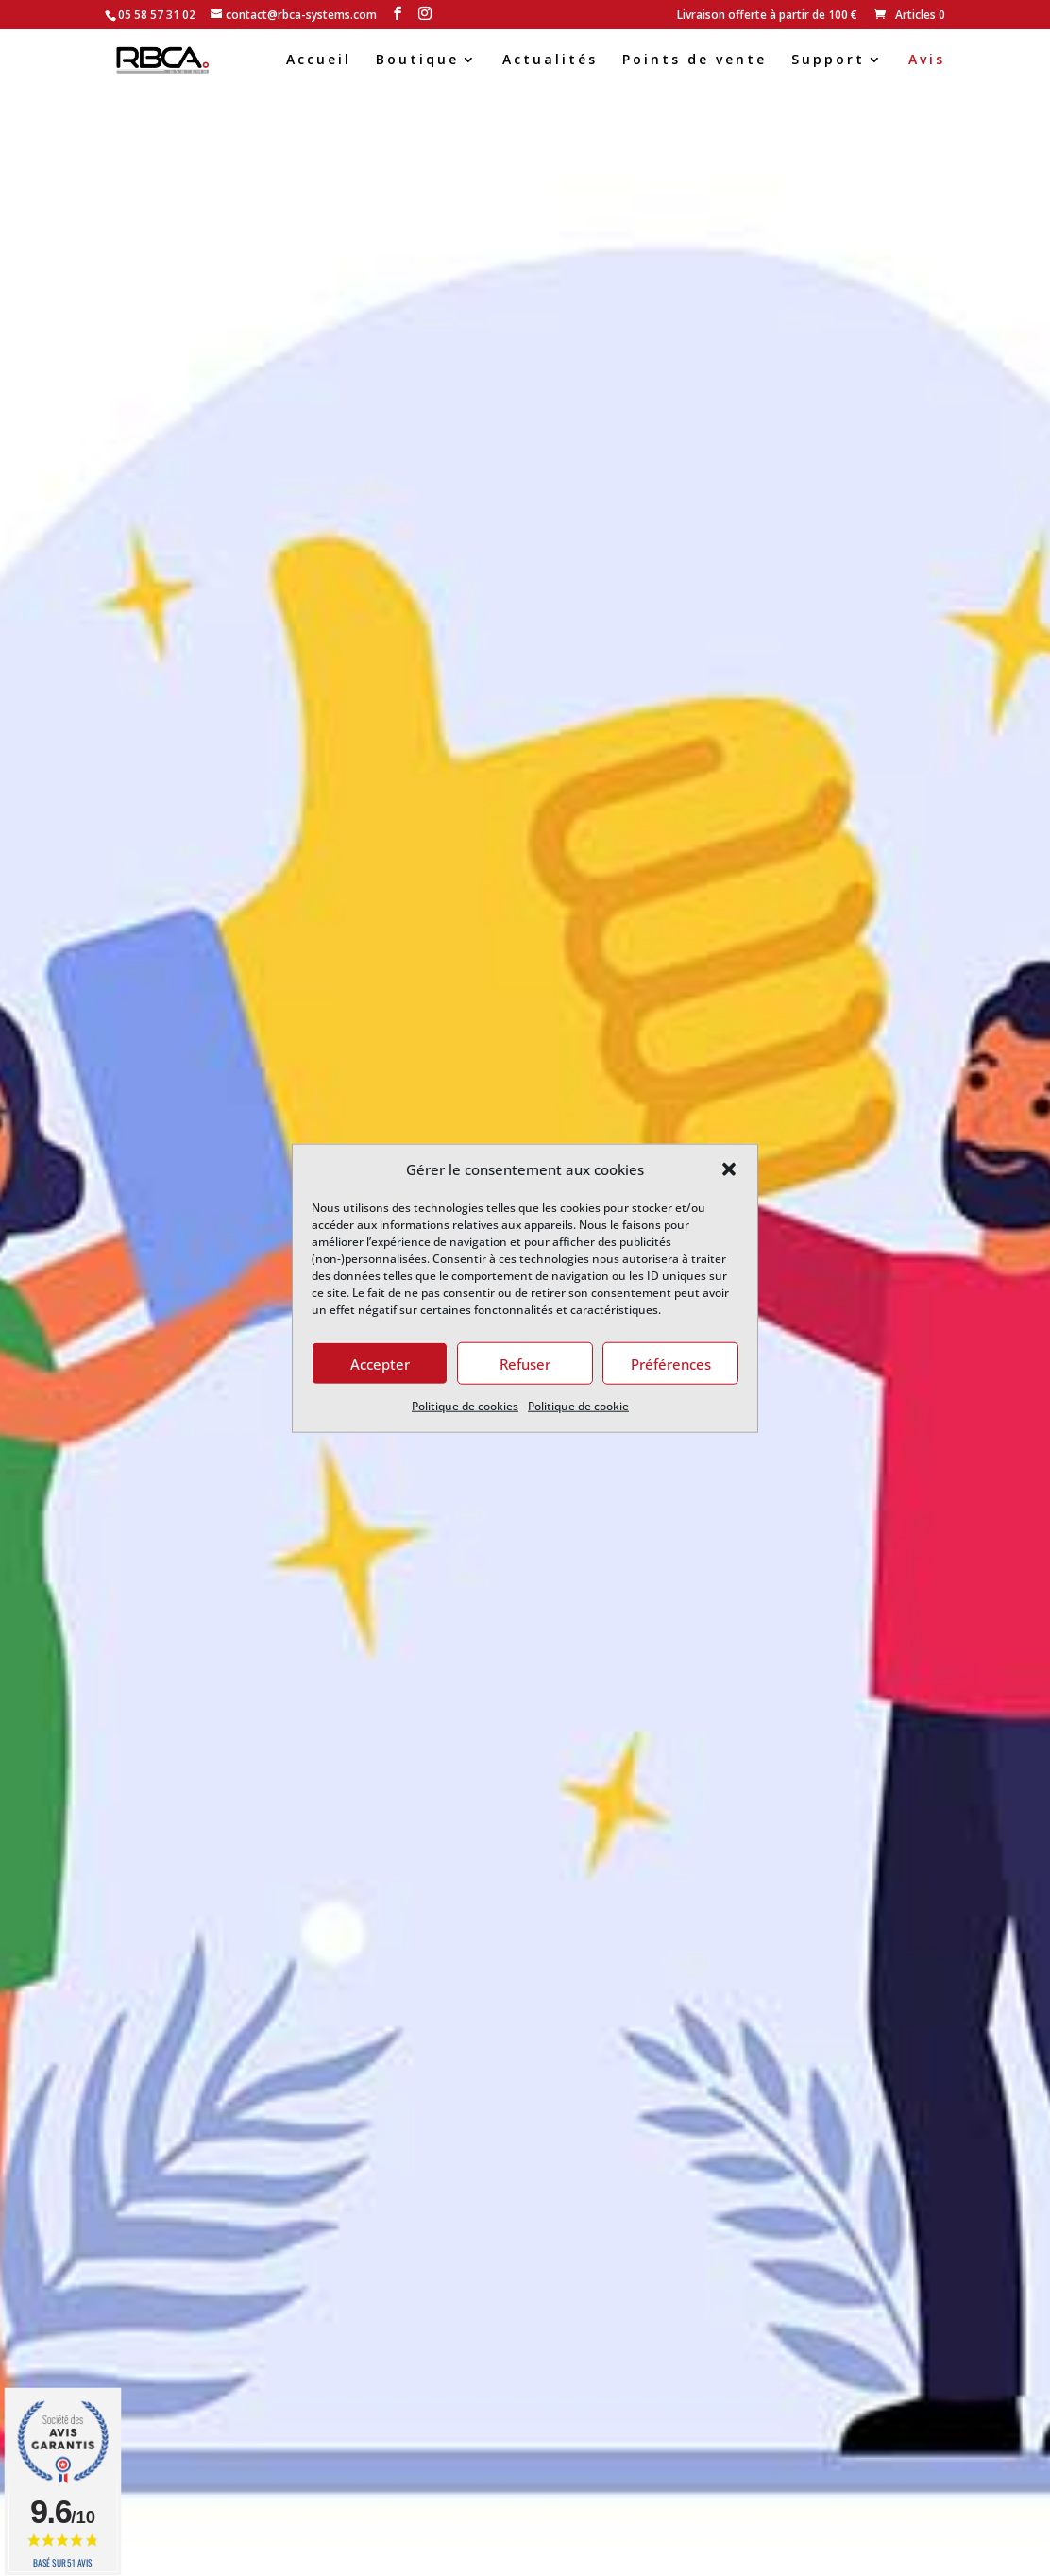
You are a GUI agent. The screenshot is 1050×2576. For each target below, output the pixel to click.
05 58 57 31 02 (156, 15)
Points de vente (694, 60)
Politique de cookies (465, 1406)
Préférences (671, 1364)
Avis (926, 60)
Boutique (417, 60)
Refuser (525, 1364)
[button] (729, 1169)
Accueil (318, 60)
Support (828, 60)
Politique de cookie (578, 1406)
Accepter (380, 1364)
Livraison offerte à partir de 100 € (767, 16)
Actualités (550, 60)
